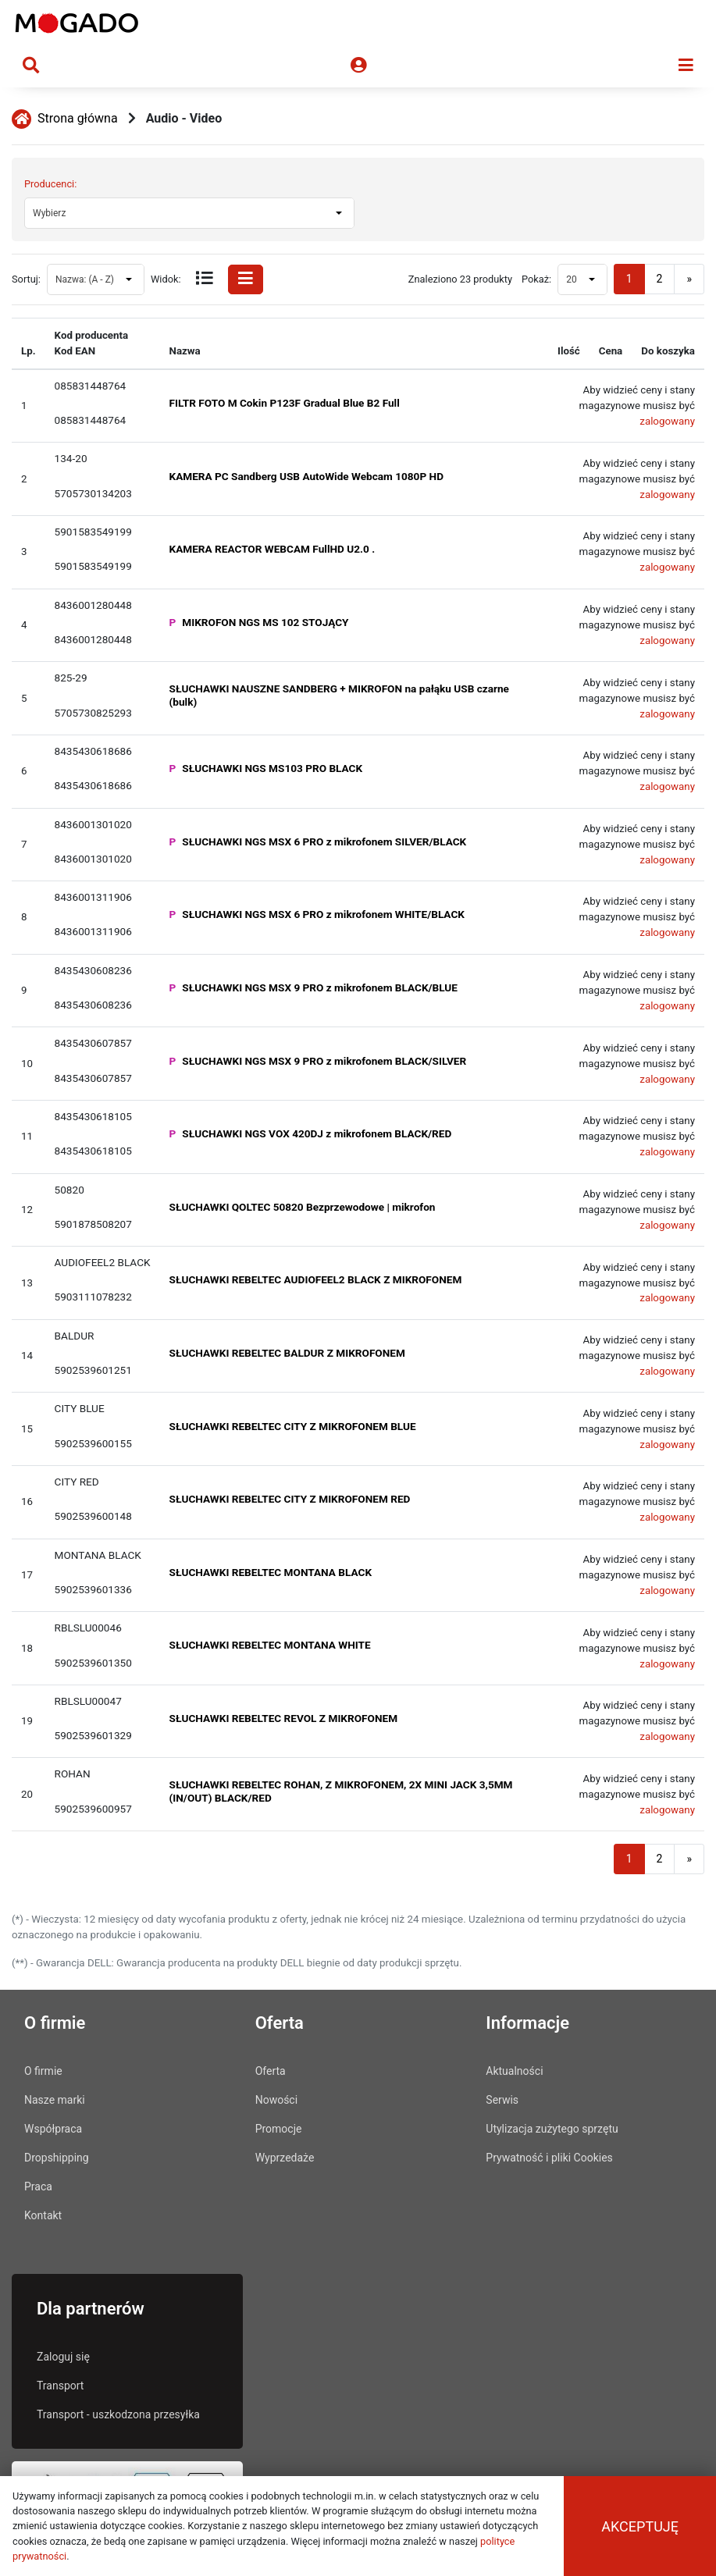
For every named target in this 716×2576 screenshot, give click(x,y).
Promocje (278, 2128)
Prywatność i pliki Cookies (549, 2157)
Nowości (276, 2100)
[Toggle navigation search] (30, 66)
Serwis (502, 2100)
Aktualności (514, 2071)
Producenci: (50, 184)
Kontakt (43, 2215)
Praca (38, 2186)
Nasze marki (54, 2100)
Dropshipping (56, 2157)
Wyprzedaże (285, 2157)
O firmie (43, 2071)
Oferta (270, 2071)
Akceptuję (640, 2526)
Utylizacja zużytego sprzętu (552, 2128)
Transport (60, 2385)
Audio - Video (184, 118)
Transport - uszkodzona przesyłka (118, 2414)
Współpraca (53, 2128)
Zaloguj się (63, 2356)
